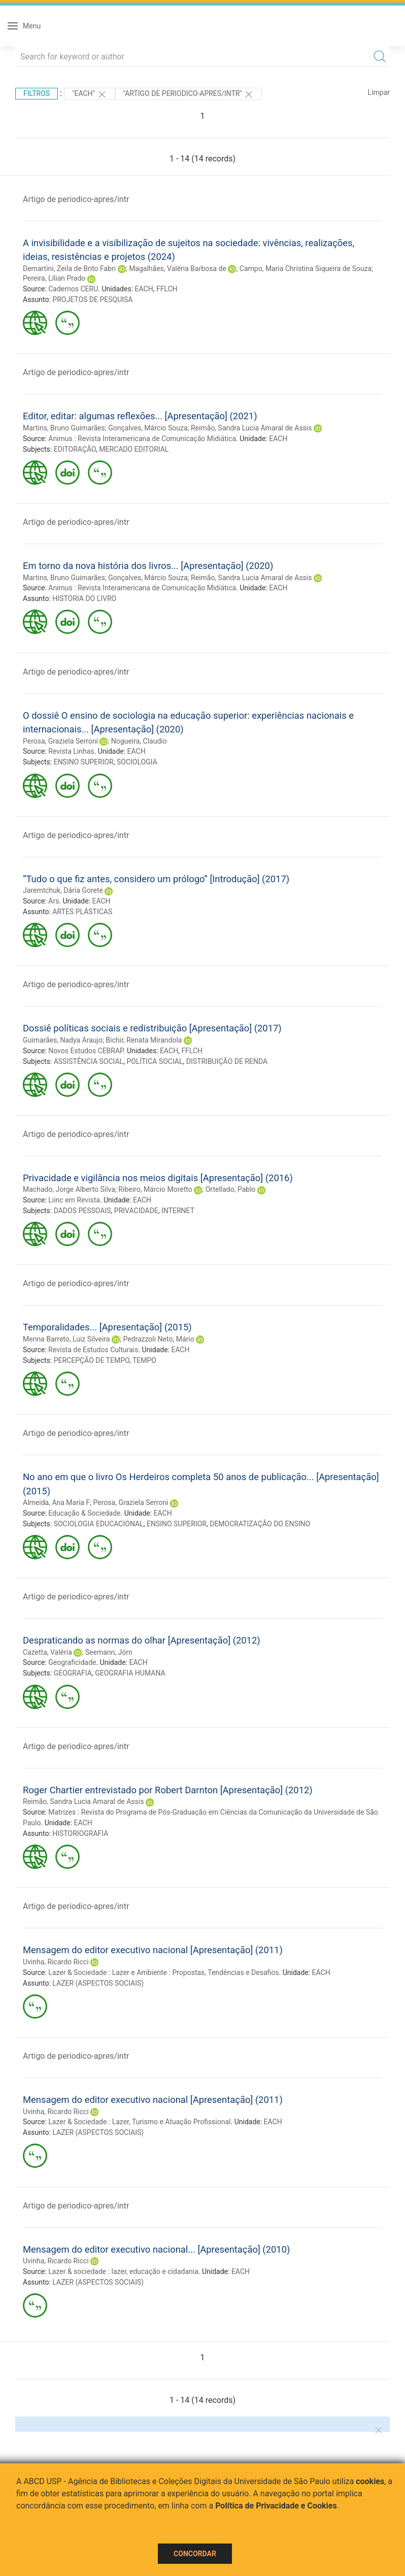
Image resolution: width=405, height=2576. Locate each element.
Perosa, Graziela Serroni (60, 741)
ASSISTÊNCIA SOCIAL (88, 1061)
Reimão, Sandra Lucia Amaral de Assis (251, 428)
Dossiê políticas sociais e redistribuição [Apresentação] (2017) (152, 1028)
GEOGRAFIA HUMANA (130, 1673)
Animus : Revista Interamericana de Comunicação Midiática (142, 438)
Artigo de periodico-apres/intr (76, 199)
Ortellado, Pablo (231, 1189)
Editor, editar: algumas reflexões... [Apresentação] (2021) (140, 416)
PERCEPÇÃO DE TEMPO (91, 1360)
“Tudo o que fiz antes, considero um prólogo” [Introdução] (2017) (156, 879)
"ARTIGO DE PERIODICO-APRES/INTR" (188, 94)
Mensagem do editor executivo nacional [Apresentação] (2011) (153, 1950)
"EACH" (89, 94)
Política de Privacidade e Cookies (276, 2506)
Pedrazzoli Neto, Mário (158, 1339)
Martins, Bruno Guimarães (64, 428)
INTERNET (177, 1211)
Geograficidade (72, 1662)
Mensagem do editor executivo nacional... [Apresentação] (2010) (156, 2249)
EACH (144, 289)
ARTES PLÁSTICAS (82, 912)
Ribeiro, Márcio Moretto (155, 1189)
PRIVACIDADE (136, 1211)
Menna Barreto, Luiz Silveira (66, 1339)
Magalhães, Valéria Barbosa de (177, 268)
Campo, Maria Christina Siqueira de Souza (306, 268)
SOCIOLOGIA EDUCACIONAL (99, 1524)
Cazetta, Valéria (47, 1652)
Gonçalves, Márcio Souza (147, 428)
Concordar (195, 2554)
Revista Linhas (71, 751)
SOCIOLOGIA (137, 762)
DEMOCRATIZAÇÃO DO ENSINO (260, 1524)
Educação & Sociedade (84, 1513)
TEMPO (144, 1360)
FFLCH (167, 289)
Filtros (36, 93)
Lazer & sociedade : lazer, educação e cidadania (123, 2271)
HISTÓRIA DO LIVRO (84, 598)
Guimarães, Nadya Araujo (63, 1040)
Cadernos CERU (73, 289)
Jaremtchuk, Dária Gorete (63, 890)
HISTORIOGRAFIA (80, 1833)
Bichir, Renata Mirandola (144, 1040)
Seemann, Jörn (108, 1652)
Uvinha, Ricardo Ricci (56, 1962)
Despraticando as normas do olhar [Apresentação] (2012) (141, 1640)
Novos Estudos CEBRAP (85, 1051)
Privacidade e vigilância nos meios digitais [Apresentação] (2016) (158, 1178)
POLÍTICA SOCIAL (154, 1061)
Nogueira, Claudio (139, 741)
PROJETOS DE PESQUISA (92, 299)
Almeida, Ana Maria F (56, 1502)
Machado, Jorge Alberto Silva (69, 1189)
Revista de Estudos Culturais (93, 1350)
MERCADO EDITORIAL (133, 449)
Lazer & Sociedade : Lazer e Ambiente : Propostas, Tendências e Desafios (163, 1972)
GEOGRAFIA (73, 1673)
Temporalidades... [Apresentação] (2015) (107, 1327)
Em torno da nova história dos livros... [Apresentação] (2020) (148, 565)
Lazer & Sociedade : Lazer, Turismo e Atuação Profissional (139, 2122)
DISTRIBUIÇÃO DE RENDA (226, 1061)
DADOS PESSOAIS (82, 1211)
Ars (53, 901)
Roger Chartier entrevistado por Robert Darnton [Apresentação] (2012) (168, 1790)
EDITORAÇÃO (75, 449)
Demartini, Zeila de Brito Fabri (69, 268)
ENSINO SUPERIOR (84, 762)
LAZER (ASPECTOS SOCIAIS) (98, 1983)
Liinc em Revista (74, 1200)
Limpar (379, 92)
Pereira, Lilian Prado (54, 278)
